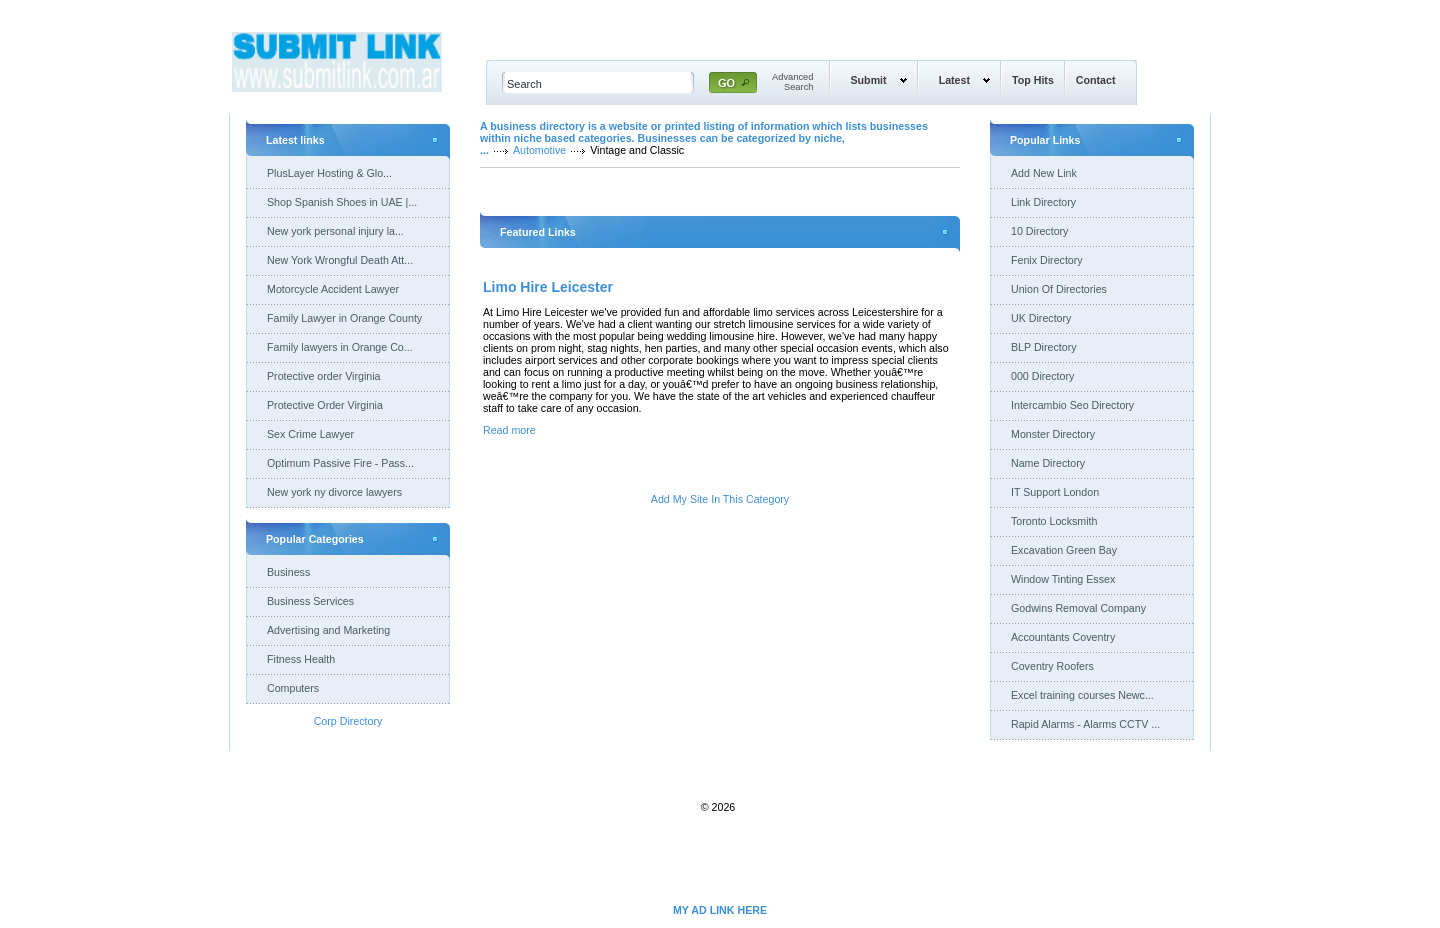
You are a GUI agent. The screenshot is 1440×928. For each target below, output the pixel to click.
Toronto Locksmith (1054, 521)
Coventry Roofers (1052, 666)
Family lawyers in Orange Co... (340, 347)
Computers (293, 688)
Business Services (310, 601)
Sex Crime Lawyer (310, 434)
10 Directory (1039, 231)
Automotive (539, 150)
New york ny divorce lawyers (334, 492)
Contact (1096, 80)
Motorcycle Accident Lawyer (333, 289)
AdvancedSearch (793, 82)
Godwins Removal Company (1078, 608)
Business (288, 572)
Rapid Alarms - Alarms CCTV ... (1085, 724)
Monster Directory (1053, 434)
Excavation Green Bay (1064, 550)
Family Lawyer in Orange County (344, 318)
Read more (509, 430)
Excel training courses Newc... (1082, 695)
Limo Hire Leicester (548, 287)
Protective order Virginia (324, 376)
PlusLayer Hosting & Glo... (329, 173)
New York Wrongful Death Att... (340, 260)
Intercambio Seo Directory (1072, 405)
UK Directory (1041, 318)
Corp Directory (348, 721)
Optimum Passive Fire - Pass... (340, 463)
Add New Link (1044, 173)
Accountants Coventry (1063, 637)
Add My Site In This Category (720, 499)
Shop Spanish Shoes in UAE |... (342, 202)
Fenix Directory (1047, 260)
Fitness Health (301, 659)
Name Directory (1048, 463)
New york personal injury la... (335, 231)
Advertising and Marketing (328, 630)
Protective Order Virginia (325, 405)
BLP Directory (1044, 347)
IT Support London (1055, 492)
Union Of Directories (1059, 289)
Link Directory (1043, 202)
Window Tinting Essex (1063, 579)
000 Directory (1042, 376)
